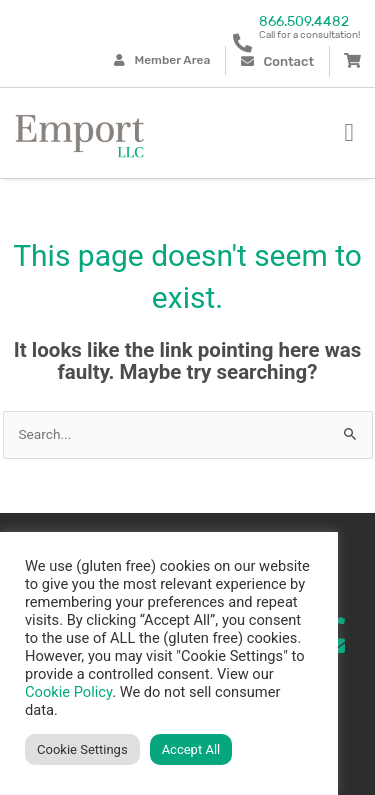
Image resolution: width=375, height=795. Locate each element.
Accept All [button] (191, 749)
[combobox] (188, 435)
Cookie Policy (68, 692)
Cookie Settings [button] (82, 749)
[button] (349, 133)
